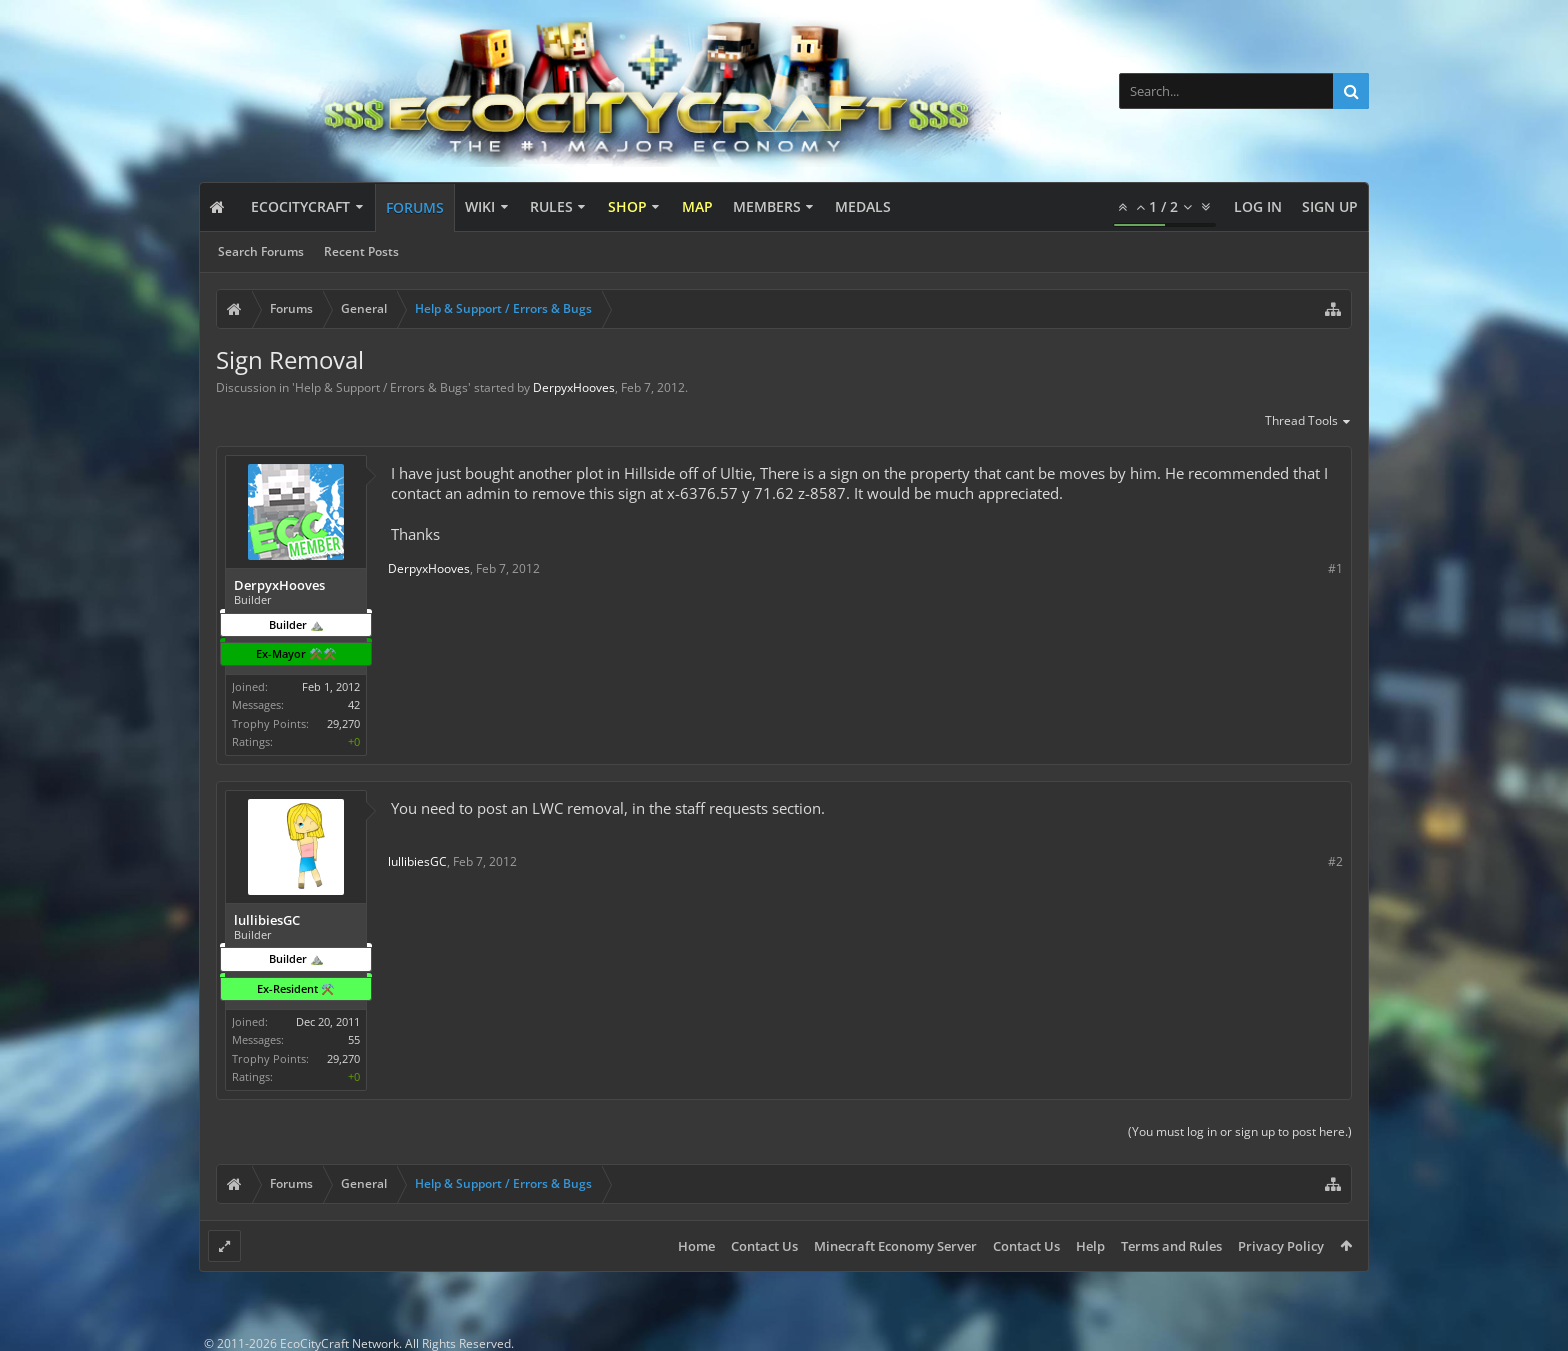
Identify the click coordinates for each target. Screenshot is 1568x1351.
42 (354, 704)
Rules (551, 206)
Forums (415, 207)
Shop (627, 206)
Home (696, 1246)
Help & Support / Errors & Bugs (381, 387)
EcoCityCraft (300, 206)
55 (354, 1039)
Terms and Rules (1171, 1246)
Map (697, 206)
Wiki (480, 206)
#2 (1335, 861)
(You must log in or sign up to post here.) (1240, 1131)
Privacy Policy (1281, 1246)
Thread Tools (1308, 422)
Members (767, 206)
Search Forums (261, 251)
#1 (1335, 568)
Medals (863, 206)
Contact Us (764, 1246)
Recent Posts (361, 251)
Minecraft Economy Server (895, 1246)
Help (1090, 1246)
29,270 (343, 723)
